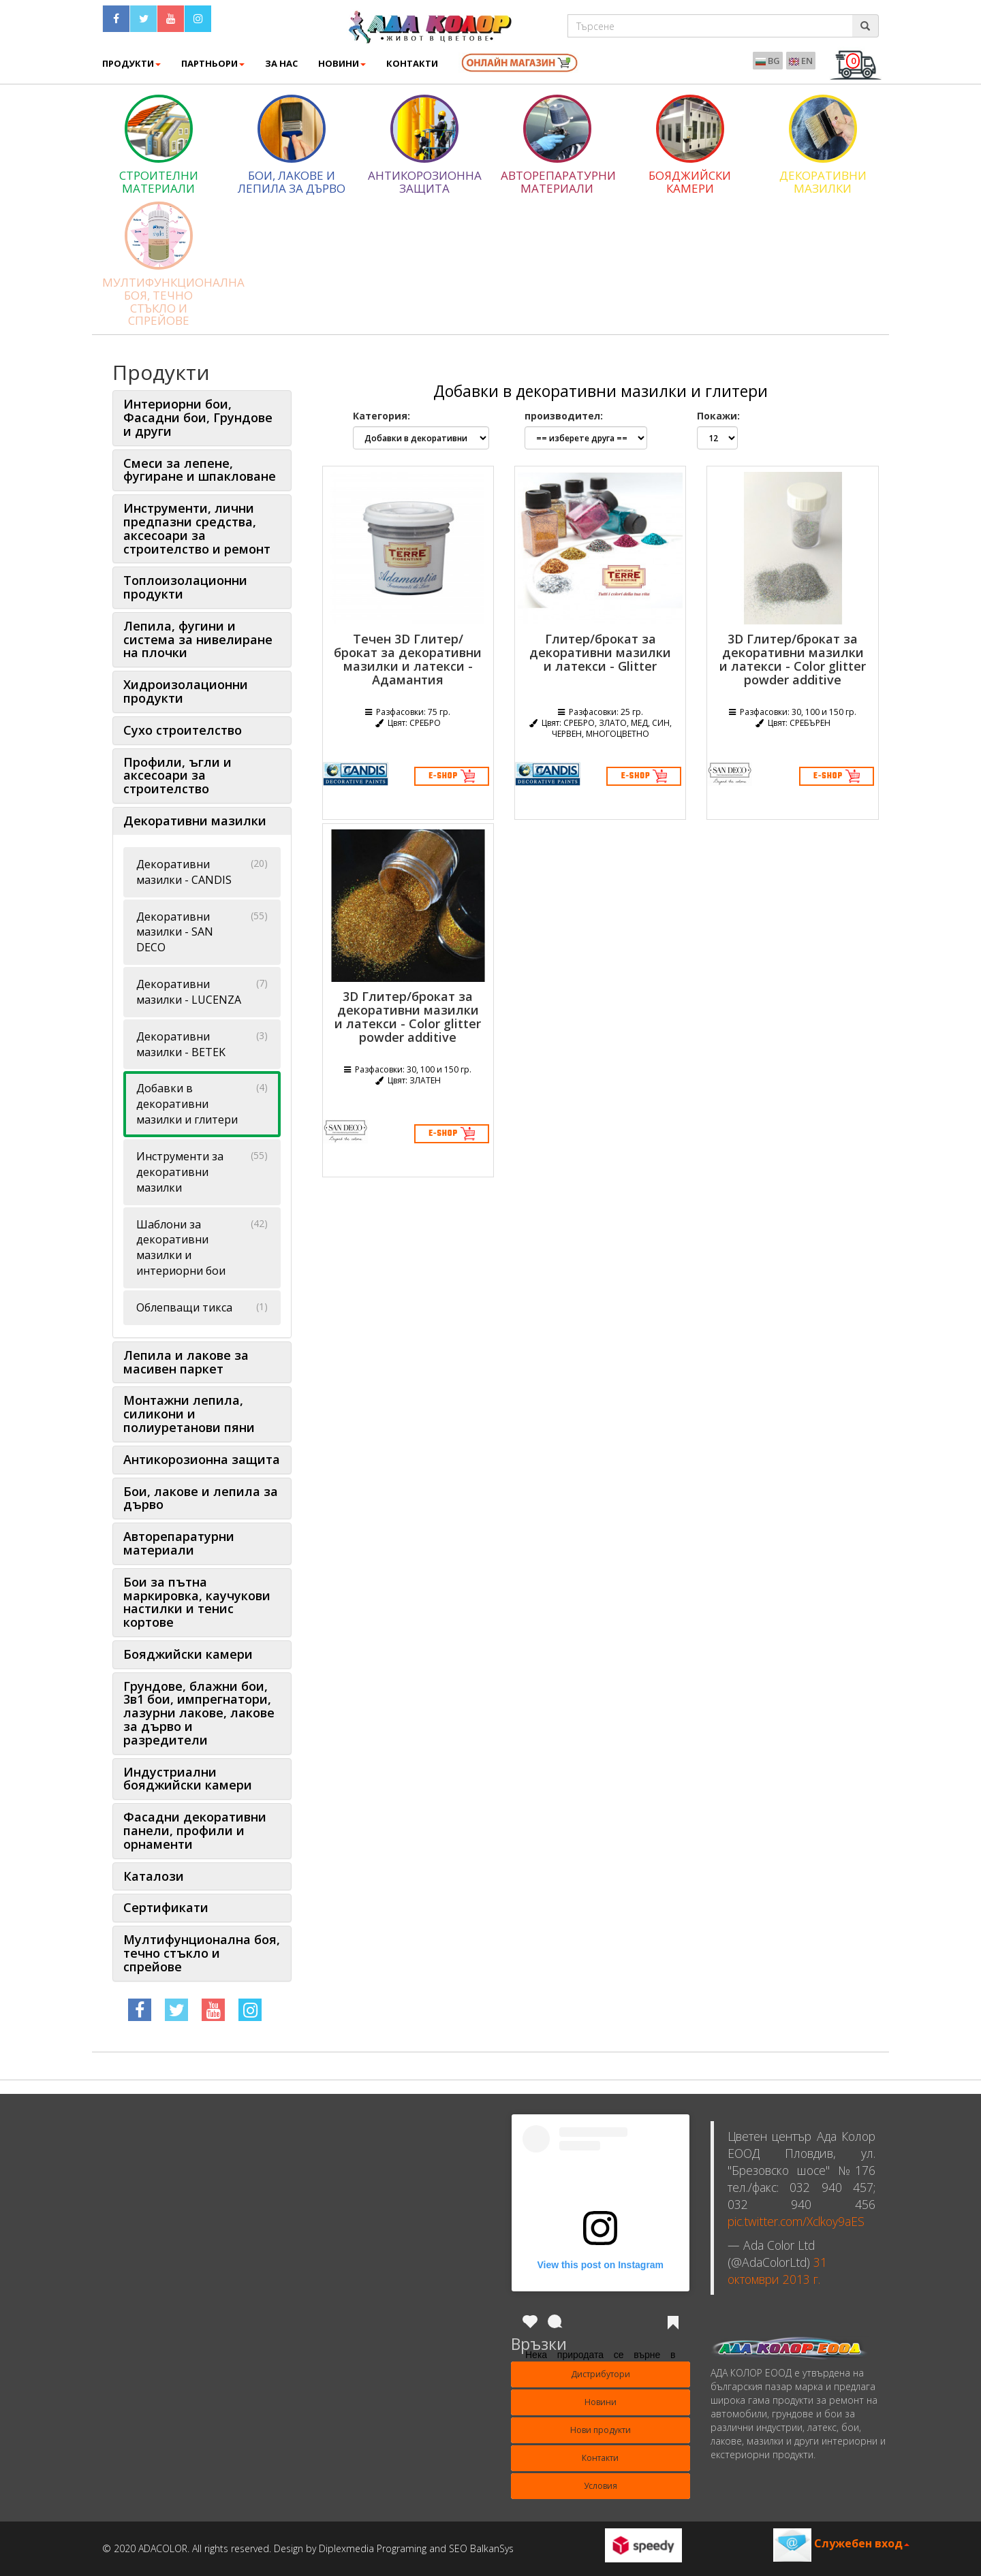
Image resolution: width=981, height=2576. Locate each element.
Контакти (600, 2458)
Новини (342, 63)
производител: (564, 415)
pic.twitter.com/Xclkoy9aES (796, 2221)
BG (768, 60)
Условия (600, 2486)
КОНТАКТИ (412, 63)
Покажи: (718, 415)
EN (801, 60)
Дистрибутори (600, 2374)
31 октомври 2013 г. (777, 2270)
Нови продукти (600, 2430)
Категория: (381, 415)
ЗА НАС (281, 63)
